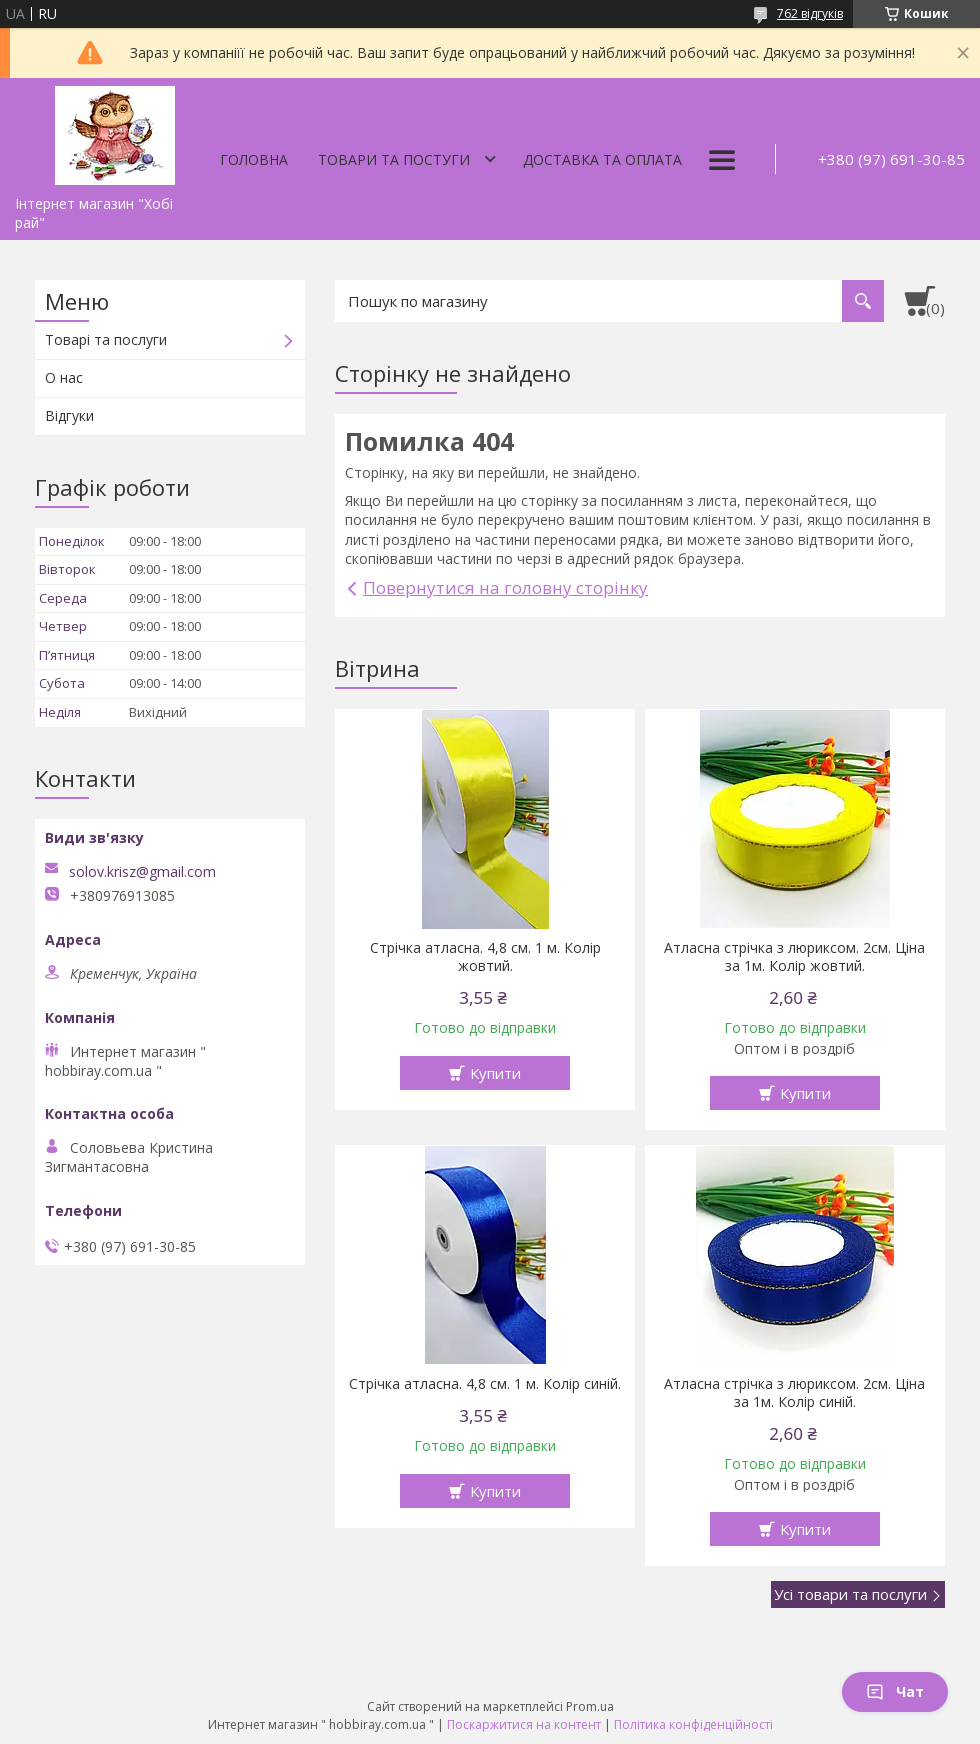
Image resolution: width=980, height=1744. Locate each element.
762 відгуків (810, 13)
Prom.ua (590, 1706)
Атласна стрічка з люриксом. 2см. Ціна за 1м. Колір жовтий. (794, 957)
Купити (495, 1073)
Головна (254, 159)
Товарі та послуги (106, 339)
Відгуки (69, 415)
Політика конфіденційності (693, 1724)
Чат (895, 1691)
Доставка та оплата (602, 159)
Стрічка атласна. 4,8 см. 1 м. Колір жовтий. (485, 957)
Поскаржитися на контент (524, 1724)
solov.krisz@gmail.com (142, 872)
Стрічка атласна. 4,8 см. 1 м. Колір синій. (485, 1384)
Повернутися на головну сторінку (505, 587)
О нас (64, 377)
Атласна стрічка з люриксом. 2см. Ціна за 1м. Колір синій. (794, 1393)
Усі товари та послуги (850, 1594)
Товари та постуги (394, 159)
